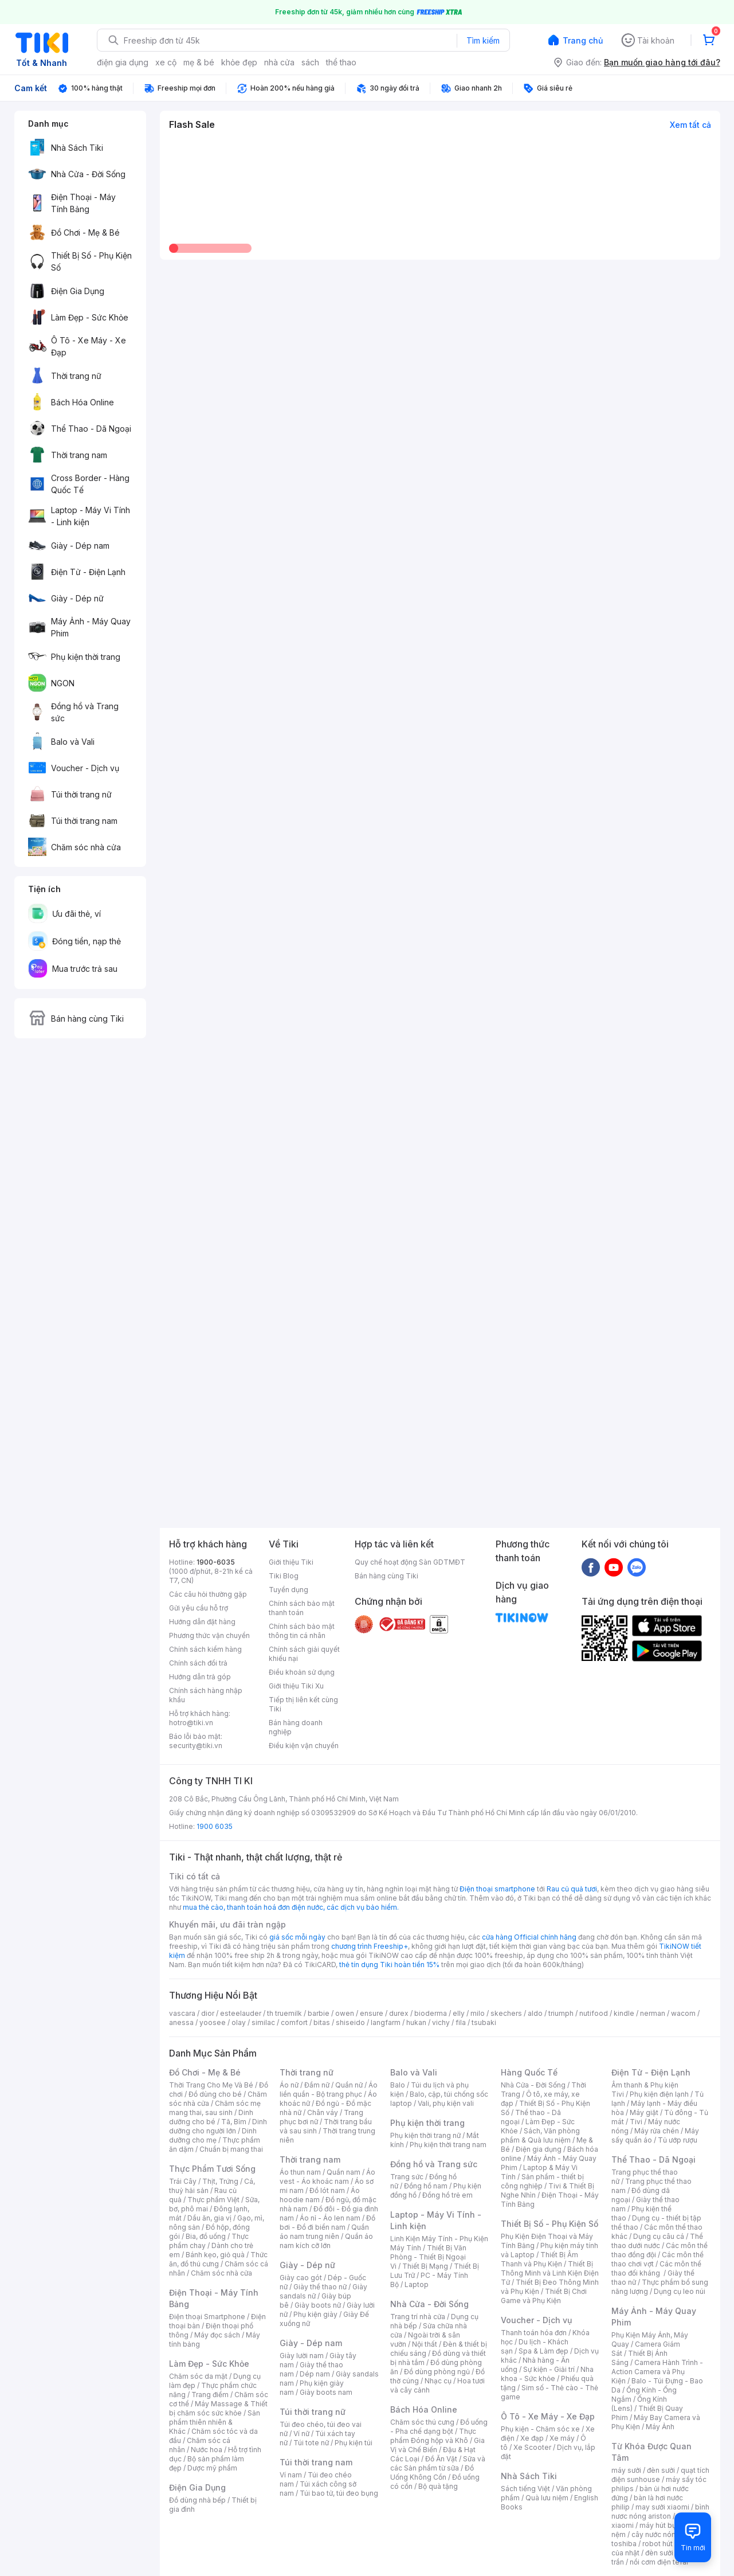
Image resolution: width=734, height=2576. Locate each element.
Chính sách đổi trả (198, 1663)
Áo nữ (289, 2085)
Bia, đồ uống (206, 2236)
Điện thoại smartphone (497, 1889)
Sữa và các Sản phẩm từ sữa (437, 2463)
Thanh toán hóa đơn (534, 2332)
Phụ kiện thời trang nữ (425, 2135)
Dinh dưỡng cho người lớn (218, 2126)
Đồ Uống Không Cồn (432, 2472)
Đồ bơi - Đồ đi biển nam (327, 2222)
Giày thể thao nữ (320, 2286)
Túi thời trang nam (316, 2462)
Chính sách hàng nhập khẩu (205, 1695)
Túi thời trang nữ (313, 2412)
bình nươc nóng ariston (660, 2511)
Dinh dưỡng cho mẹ (213, 2135)
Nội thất (424, 2344)
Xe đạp (532, 2438)
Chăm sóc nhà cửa (221, 2273)
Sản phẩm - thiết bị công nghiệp (542, 2181)
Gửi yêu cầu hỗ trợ (198, 1608)
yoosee (212, 2022)
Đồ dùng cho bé (215, 2094)
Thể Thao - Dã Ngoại (653, 2159)
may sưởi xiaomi (662, 2507)
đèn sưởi (661, 2470)
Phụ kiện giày (315, 2314)
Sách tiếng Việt (525, 2488)
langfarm (386, 2022)
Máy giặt (644, 2112)
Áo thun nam (300, 2172)
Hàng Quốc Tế (529, 2072)
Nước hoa (206, 2449)
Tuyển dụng (288, 1589)
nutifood (593, 2013)
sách (310, 62)
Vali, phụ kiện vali (446, 2103)
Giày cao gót (301, 2277)
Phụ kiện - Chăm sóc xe (540, 2429)
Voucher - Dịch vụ (536, 2320)
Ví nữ (301, 2433)
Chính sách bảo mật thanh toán (302, 1608)
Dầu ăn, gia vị (209, 2218)
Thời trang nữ (306, 2072)
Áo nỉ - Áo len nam (330, 2218)
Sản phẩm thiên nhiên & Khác (214, 2422)
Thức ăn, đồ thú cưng (218, 2259)
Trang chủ (583, 40)
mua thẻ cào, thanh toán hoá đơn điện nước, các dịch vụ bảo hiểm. (291, 1907)
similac (263, 2022)
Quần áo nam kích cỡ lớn (326, 2241)
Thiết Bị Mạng (425, 2266)
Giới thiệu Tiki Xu (296, 1686)
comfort (294, 2022)
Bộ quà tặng (438, 2486)
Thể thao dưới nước (657, 2241)
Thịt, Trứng (220, 2181)
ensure (371, 2013)
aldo (535, 2013)
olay (238, 2022)
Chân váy (322, 2112)
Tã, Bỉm (233, 2121)
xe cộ (165, 62)
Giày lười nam (302, 2355)
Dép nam (315, 2374)
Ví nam (291, 2475)
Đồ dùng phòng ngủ (437, 2371)
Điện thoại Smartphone (207, 2316)
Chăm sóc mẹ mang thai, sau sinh (215, 2108)
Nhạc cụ (438, 2380)
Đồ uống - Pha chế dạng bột (439, 2427)
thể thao (341, 62)
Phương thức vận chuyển (209, 1635)
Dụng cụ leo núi (679, 2291)
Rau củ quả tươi (572, 1889)
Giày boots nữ (318, 2305)
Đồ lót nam (327, 2190)
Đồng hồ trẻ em (447, 2195)
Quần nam (343, 2172)
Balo (397, 2085)
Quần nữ (349, 2085)
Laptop (417, 2284)
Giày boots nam (326, 2392)
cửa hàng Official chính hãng (529, 1937)
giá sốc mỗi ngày (297, 1937)
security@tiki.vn (195, 1745)
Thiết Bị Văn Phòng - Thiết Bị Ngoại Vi (428, 2256)
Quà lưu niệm (546, 2497)
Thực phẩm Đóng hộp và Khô (433, 2436)
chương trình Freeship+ (369, 1946)
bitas (321, 2022)
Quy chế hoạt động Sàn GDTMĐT (410, 1562)
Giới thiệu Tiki (291, 1562)
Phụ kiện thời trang (427, 2123)
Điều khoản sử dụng (302, 1672)
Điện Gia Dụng (197, 2487)
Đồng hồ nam (426, 2186)
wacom (683, 2013)
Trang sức (406, 2176)
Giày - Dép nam (311, 2343)
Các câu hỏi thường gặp (208, 1594)
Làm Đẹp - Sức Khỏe (209, 2363)
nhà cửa (279, 62)
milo (477, 2013)
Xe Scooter (532, 2447)
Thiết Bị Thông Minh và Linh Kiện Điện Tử (550, 2273)
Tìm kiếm (483, 40)
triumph (561, 2013)
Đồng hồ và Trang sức (433, 2164)
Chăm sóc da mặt (198, 2376)
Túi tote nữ (311, 2442)
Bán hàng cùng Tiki (386, 1576)
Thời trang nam (310, 2159)
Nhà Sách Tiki (529, 2476)
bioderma (430, 2013)
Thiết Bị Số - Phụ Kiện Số (549, 2224)
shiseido (350, 2022)
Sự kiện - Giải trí (549, 2369)
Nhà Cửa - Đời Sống (429, 2304)
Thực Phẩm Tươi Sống (212, 2169)
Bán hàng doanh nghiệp (296, 1727)
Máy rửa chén (656, 2131)
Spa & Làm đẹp (543, 2351)
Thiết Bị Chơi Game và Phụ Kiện (544, 2296)
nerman (652, 2013)
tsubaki (484, 2022)
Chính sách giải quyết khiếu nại (304, 1654)
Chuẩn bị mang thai (231, 2149)
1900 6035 (215, 1826)
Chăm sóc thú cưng (422, 2422)
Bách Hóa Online (423, 2409)
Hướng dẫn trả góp (200, 1676)
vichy (441, 2022)
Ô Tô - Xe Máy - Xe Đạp (548, 2416)
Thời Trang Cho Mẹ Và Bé (211, 2085)
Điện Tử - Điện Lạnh (650, 2072)
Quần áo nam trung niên (324, 2232)
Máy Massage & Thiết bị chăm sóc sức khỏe (218, 2408)
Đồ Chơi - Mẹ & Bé (205, 2072)
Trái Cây (183, 2181)
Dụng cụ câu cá (658, 2236)
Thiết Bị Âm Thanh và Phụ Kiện (539, 2259)
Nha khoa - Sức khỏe (547, 2374)
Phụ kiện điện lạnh (659, 2094)
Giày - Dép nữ (307, 2265)
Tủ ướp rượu (677, 2140)
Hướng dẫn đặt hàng (202, 1621)
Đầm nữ (316, 2085)
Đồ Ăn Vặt (441, 2458)
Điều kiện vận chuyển (304, 1745)
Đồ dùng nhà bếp (197, 2500)
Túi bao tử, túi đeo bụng (339, 2493)
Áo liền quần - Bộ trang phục (329, 2089)
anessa (181, 2022)
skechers (506, 2013)
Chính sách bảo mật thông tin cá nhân (302, 1631)
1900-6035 (216, 1562)
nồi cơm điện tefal (659, 2562)
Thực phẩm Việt (213, 2199)
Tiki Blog (284, 1576)
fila (461, 2022)
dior (207, 2013)
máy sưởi (626, 2470)
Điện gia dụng (539, 2149)
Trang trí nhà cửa (417, 2316)
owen (344, 2013)
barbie (318, 2013)
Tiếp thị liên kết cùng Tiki (303, 1704)
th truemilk (284, 2013)
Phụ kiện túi (353, 2442)
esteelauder (240, 2013)
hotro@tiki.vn (191, 1722)
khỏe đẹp (239, 62)
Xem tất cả (690, 125)
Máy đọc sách (217, 2335)
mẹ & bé (198, 62)
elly (459, 2013)
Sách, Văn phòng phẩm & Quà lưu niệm (540, 2135)
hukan (416, 2022)
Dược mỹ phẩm (212, 2468)
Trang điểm (210, 2394)
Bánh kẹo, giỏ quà (215, 2254)
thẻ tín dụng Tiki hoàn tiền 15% (389, 1964)
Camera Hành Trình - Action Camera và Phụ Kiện (657, 2371)
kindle (624, 2013)
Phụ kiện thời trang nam (448, 2144)
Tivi (636, 2121)
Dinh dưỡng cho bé (211, 2117)
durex (399, 2013)
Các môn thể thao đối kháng (656, 2268)
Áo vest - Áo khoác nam (327, 2177)
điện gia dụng (122, 62)
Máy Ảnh (660, 2426)
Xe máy (562, 2438)
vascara (182, 2013)
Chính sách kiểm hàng (205, 1649)
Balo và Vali (413, 2072)
